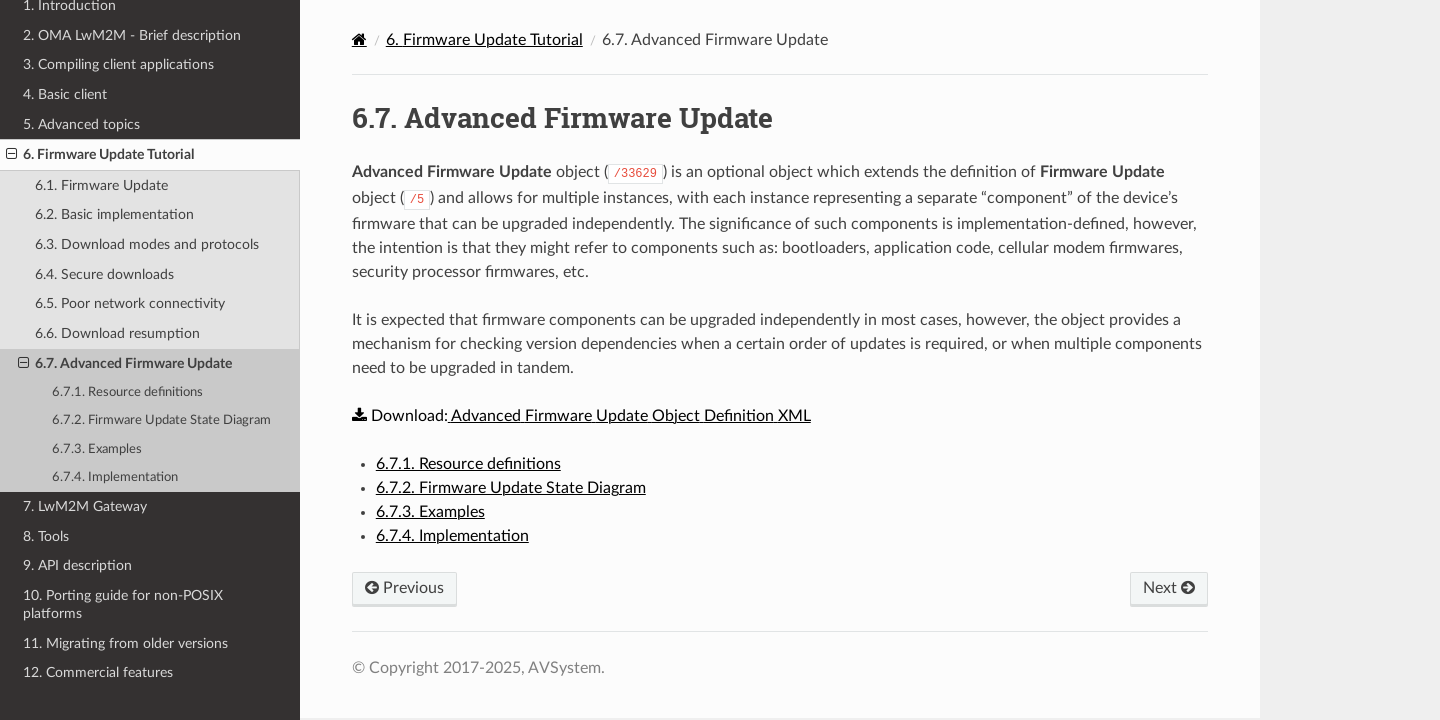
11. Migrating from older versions (125, 643)
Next (1169, 588)
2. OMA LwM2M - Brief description (132, 35)
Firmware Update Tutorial (484, 40)
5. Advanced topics (81, 124)
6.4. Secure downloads (104, 274)
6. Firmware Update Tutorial (100, 155)
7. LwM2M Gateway (85, 506)
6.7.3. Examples (97, 449)
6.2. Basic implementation (114, 214)
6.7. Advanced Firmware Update (125, 364)
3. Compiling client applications (118, 64)
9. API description (77, 565)
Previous (404, 588)
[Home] (359, 39)
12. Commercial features (98, 672)
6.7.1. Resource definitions (127, 392)
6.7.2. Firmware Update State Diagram (161, 420)
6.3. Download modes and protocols (147, 244)
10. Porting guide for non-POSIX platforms (123, 604)
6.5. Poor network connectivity (130, 303)
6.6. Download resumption (117, 333)
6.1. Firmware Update (101, 185)
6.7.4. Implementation (115, 477)
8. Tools (46, 536)
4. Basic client (65, 94)
